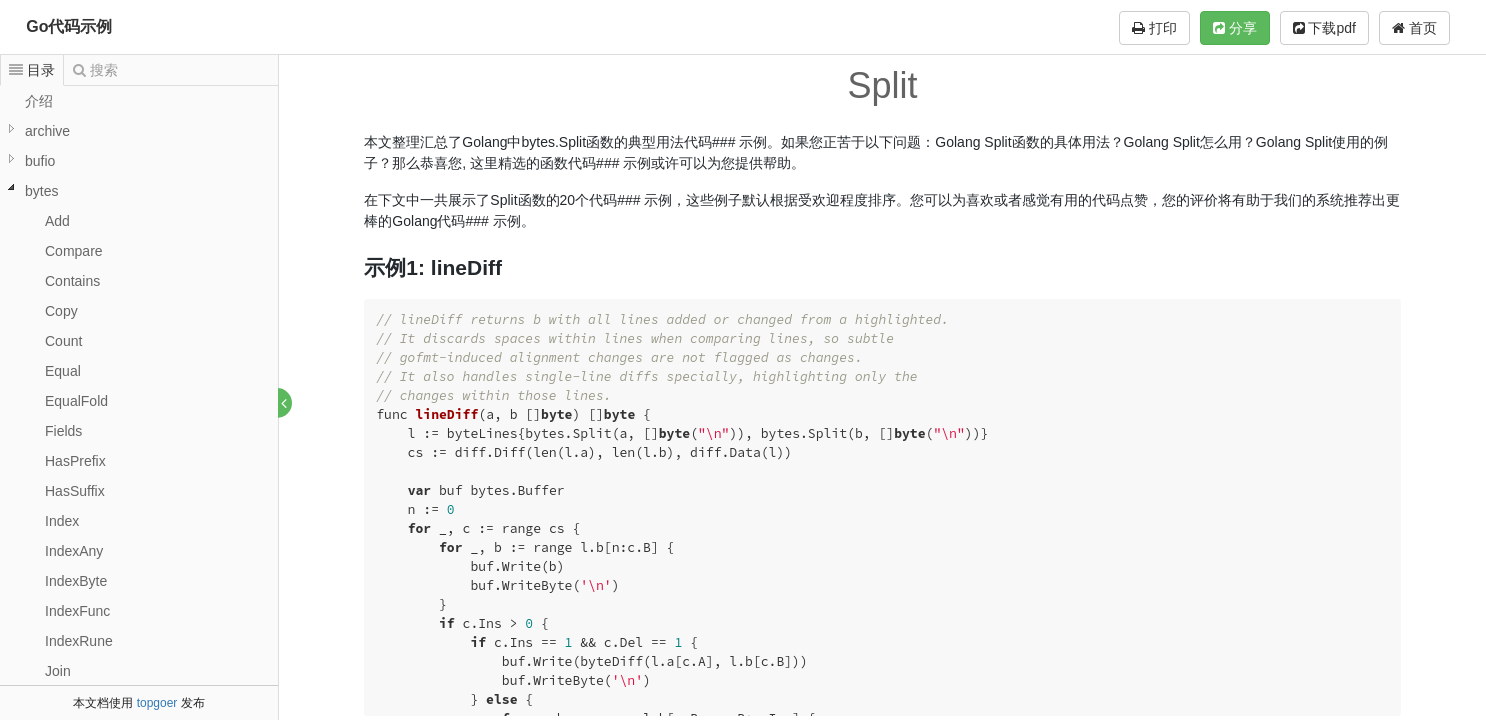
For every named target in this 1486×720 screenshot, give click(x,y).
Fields (63, 431)
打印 (1154, 28)
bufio (40, 161)
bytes (41, 191)
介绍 (39, 101)
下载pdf (1324, 28)
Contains (72, 281)
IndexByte (76, 581)
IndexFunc (77, 611)
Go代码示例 (69, 26)
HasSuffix (75, 491)
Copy (61, 311)
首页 (1414, 28)
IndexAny (74, 551)
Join (58, 671)
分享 (1235, 28)
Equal (63, 371)
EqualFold (76, 401)
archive (47, 131)
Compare (74, 251)
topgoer (157, 703)
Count (63, 341)
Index (62, 521)
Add (57, 221)
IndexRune (79, 641)
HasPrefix (75, 461)
